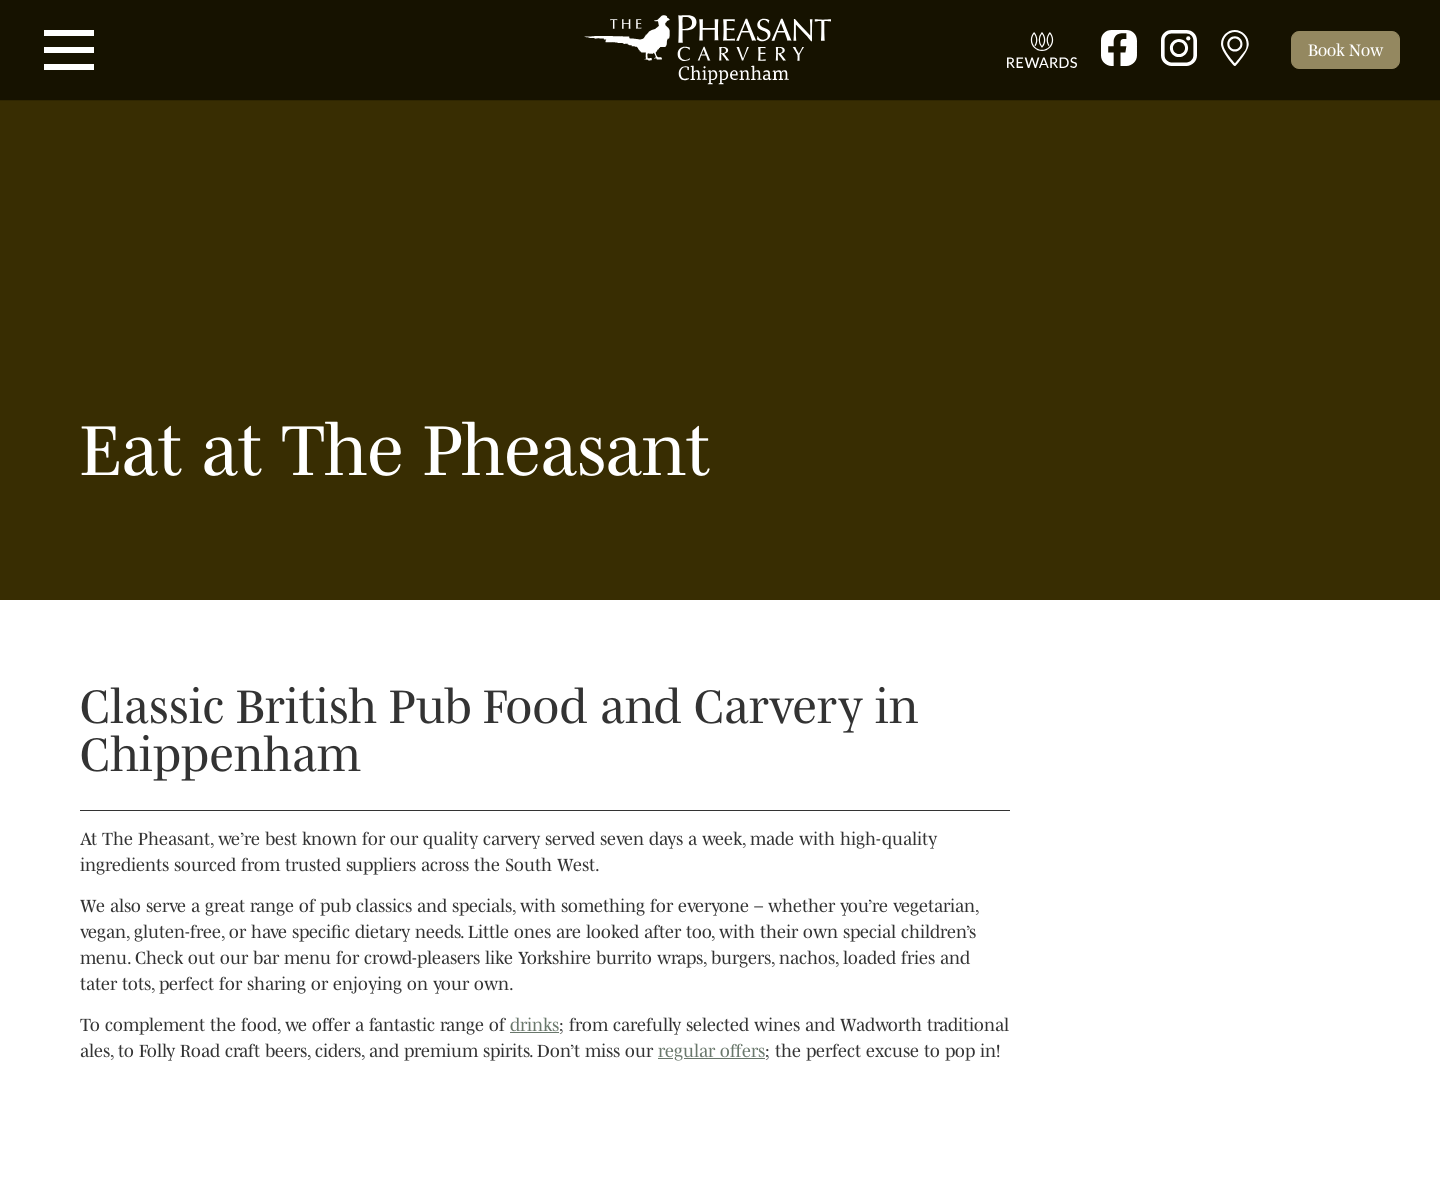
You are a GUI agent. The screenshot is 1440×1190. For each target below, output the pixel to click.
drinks (534, 1025)
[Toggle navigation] (69, 50)
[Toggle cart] (1345, 50)
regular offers (711, 1051)
